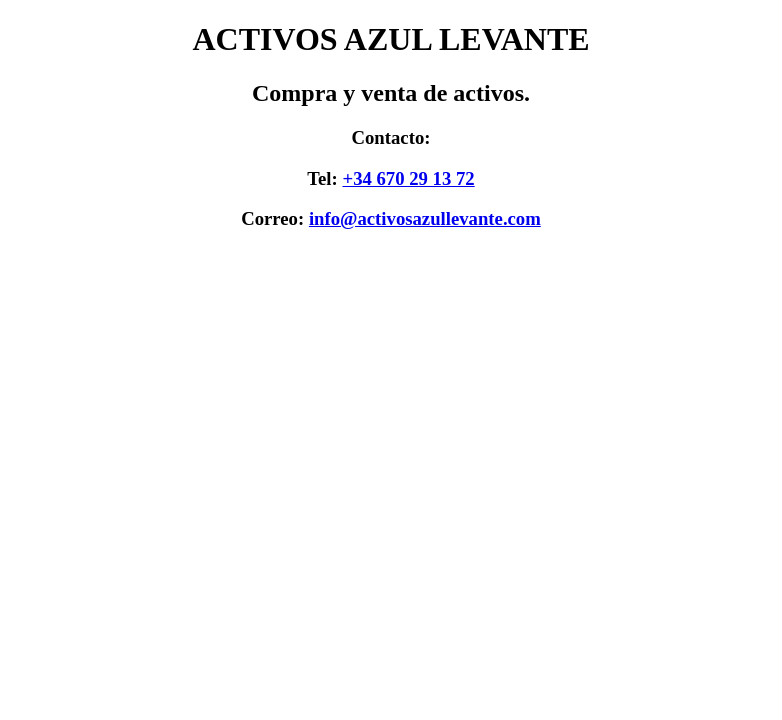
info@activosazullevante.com (425, 218)
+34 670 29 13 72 (408, 178)
